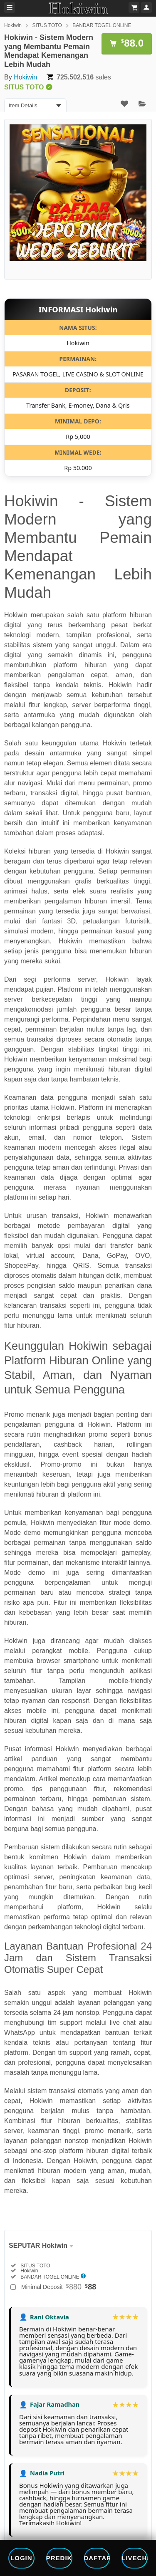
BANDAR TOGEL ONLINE (101, 25)
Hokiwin (13, 25)
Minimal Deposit (58, 2287)
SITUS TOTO (47, 25)
